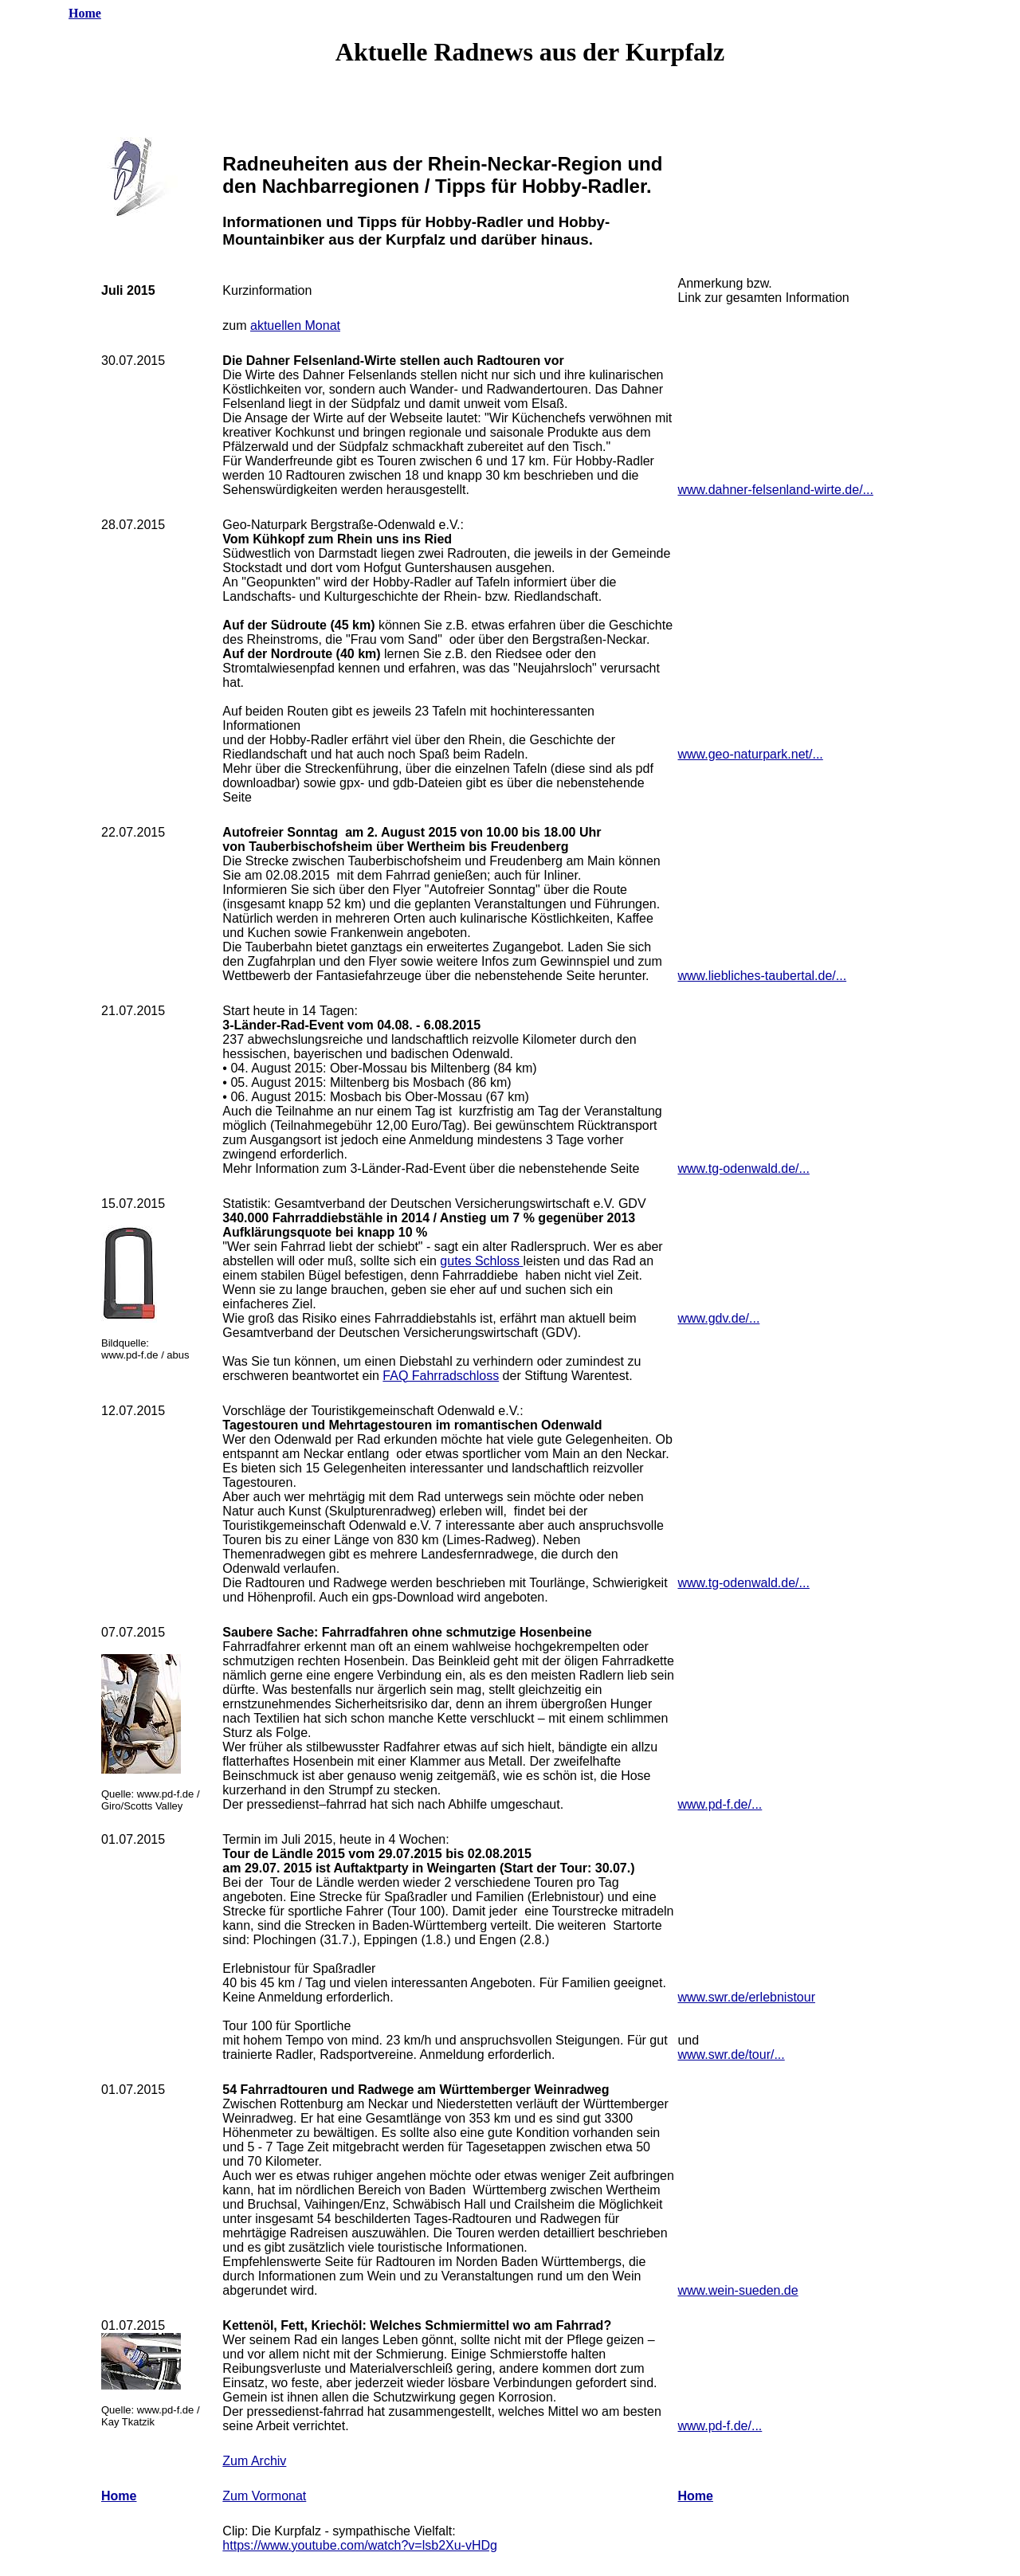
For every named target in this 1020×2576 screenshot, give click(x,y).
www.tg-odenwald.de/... (743, 1168)
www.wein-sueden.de (737, 2290)
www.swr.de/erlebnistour (746, 1997)
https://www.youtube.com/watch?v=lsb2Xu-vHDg (359, 2545)
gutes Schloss (481, 1261)
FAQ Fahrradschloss (440, 1375)
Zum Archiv (254, 2461)
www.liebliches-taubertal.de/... (761, 975)
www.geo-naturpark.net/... (749, 754)
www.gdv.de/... (718, 1318)
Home (85, 13)
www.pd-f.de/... (719, 1804)
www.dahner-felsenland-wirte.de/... (775, 489)
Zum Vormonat (264, 2496)
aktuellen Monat (295, 325)
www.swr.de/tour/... (730, 2054)
